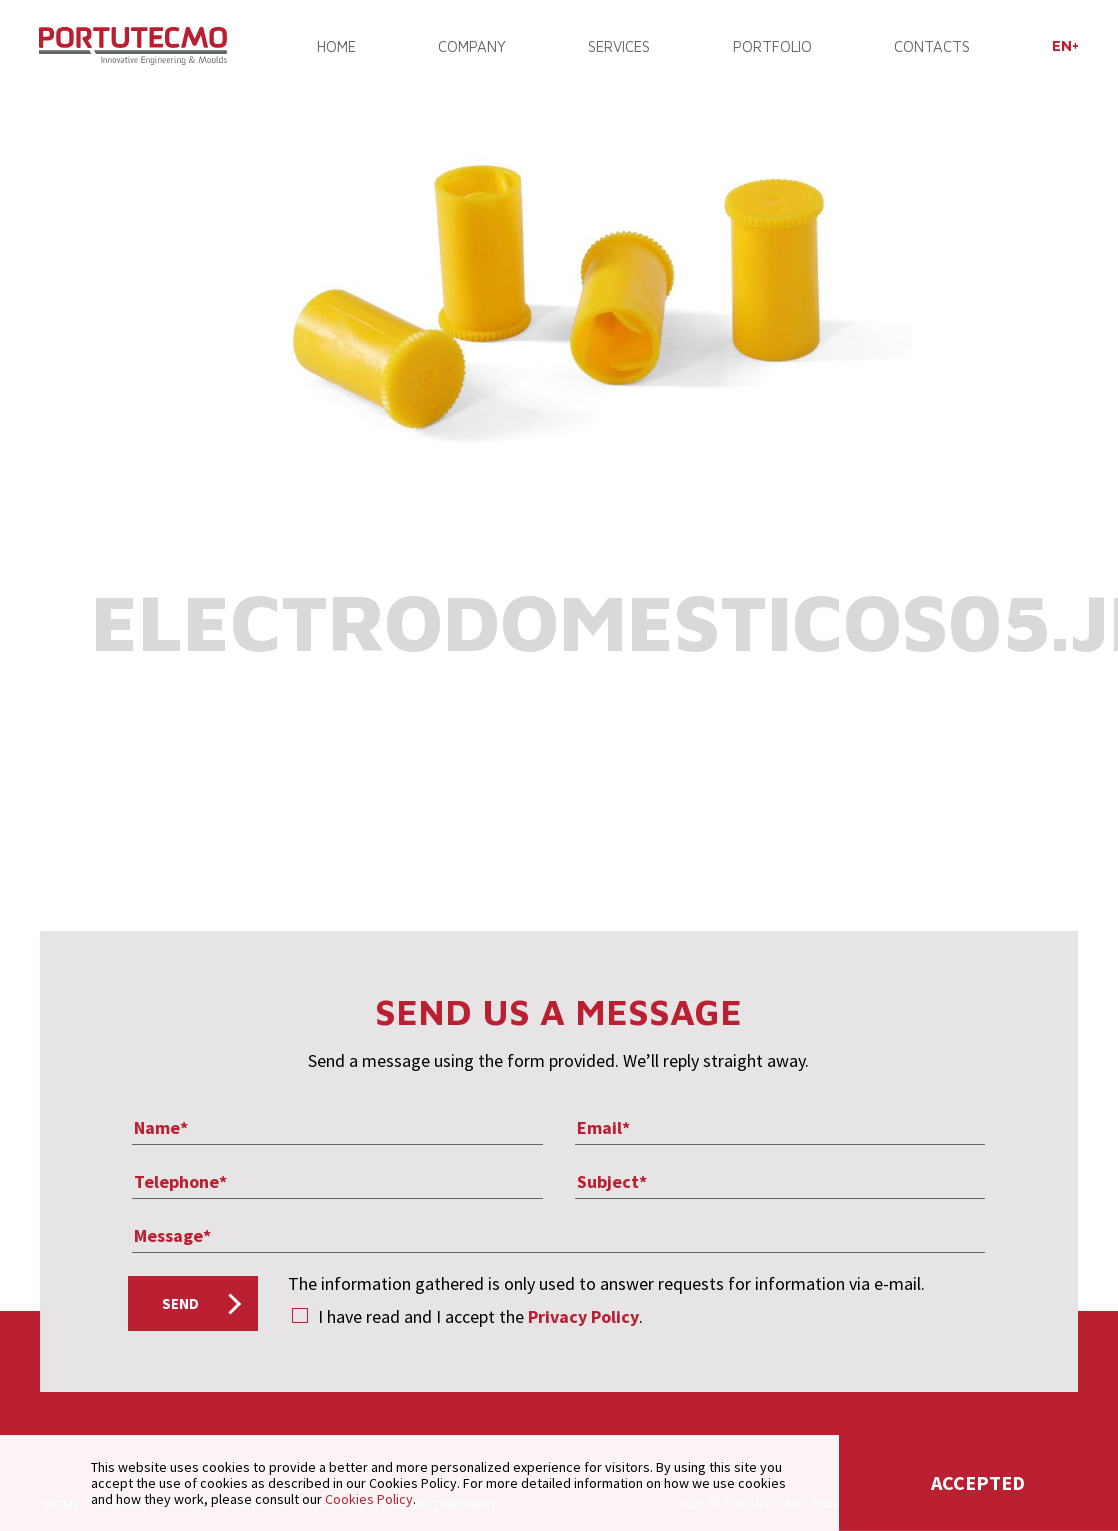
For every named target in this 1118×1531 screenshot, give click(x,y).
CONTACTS (931, 47)
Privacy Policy (583, 1316)
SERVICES (619, 47)
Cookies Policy (369, 1499)
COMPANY (472, 47)
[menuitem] (1064, 46)
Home (337, 47)
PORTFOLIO (771, 47)
